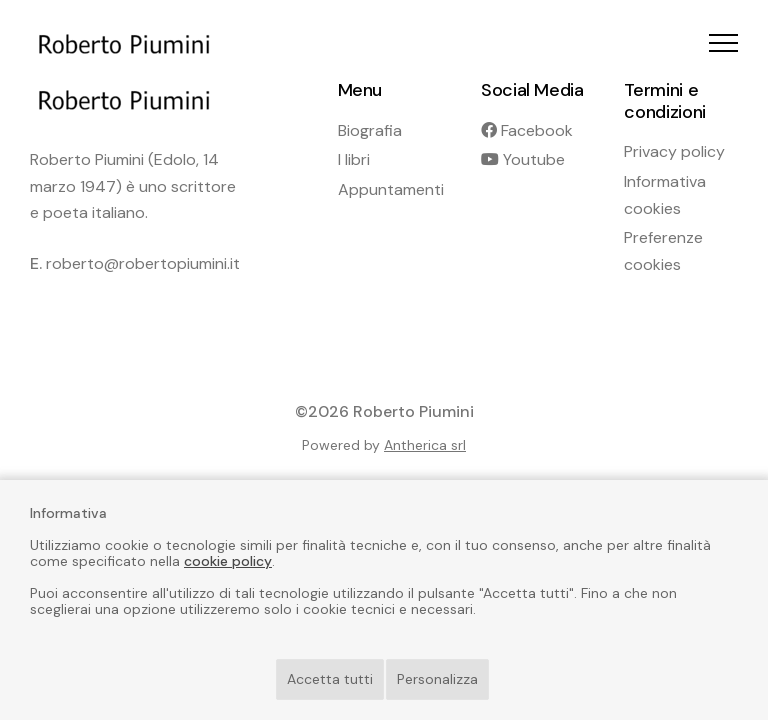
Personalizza (437, 679)
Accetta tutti (330, 679)
